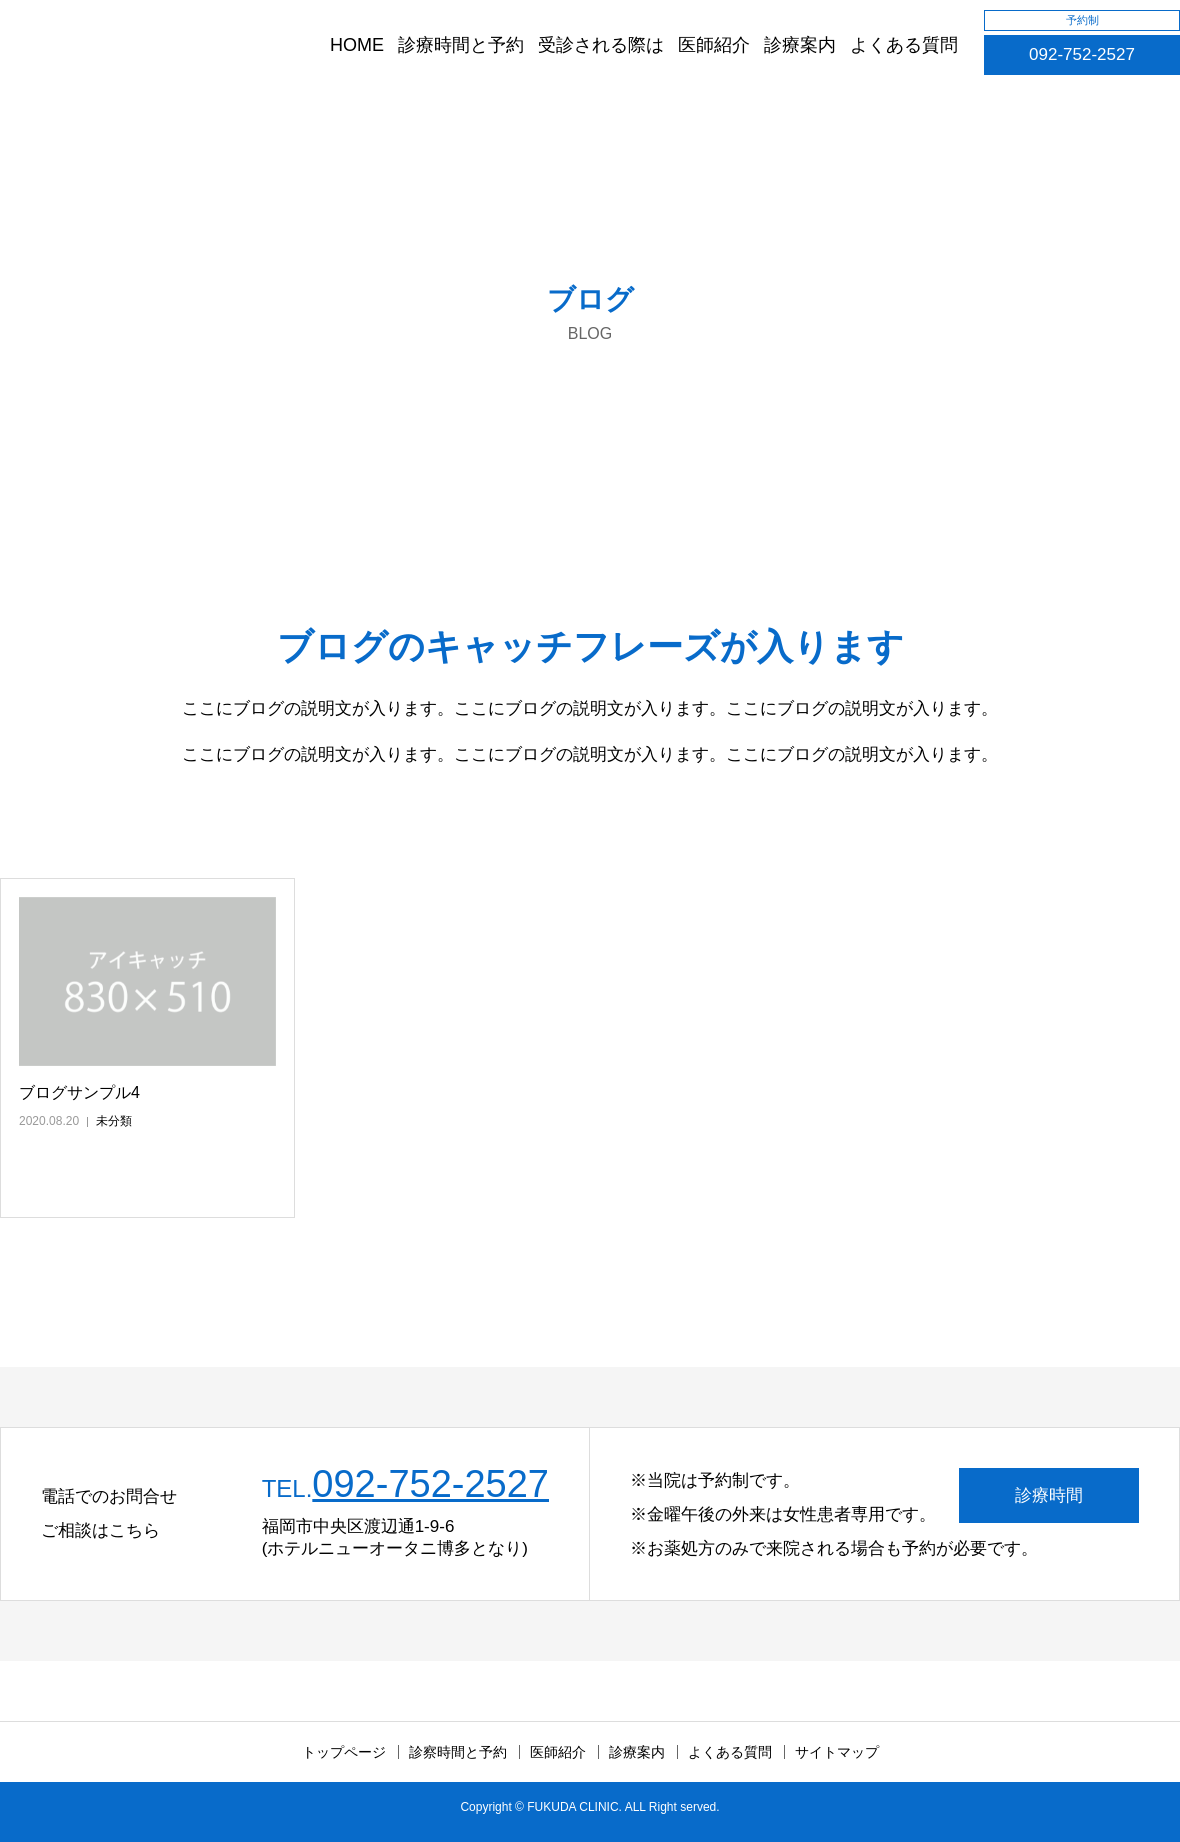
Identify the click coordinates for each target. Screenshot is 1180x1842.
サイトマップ (837, 1752)
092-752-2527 (1082, 54)
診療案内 (800, 45)
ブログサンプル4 (79, 1092)
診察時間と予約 (458, 1752)
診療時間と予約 (461, 45)
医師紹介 (714, 45)
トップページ (344, 1752)
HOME (357, 45)
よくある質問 (904, 45)
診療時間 (1049, 1495)
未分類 (114, 1121)
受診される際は (601, 45)
